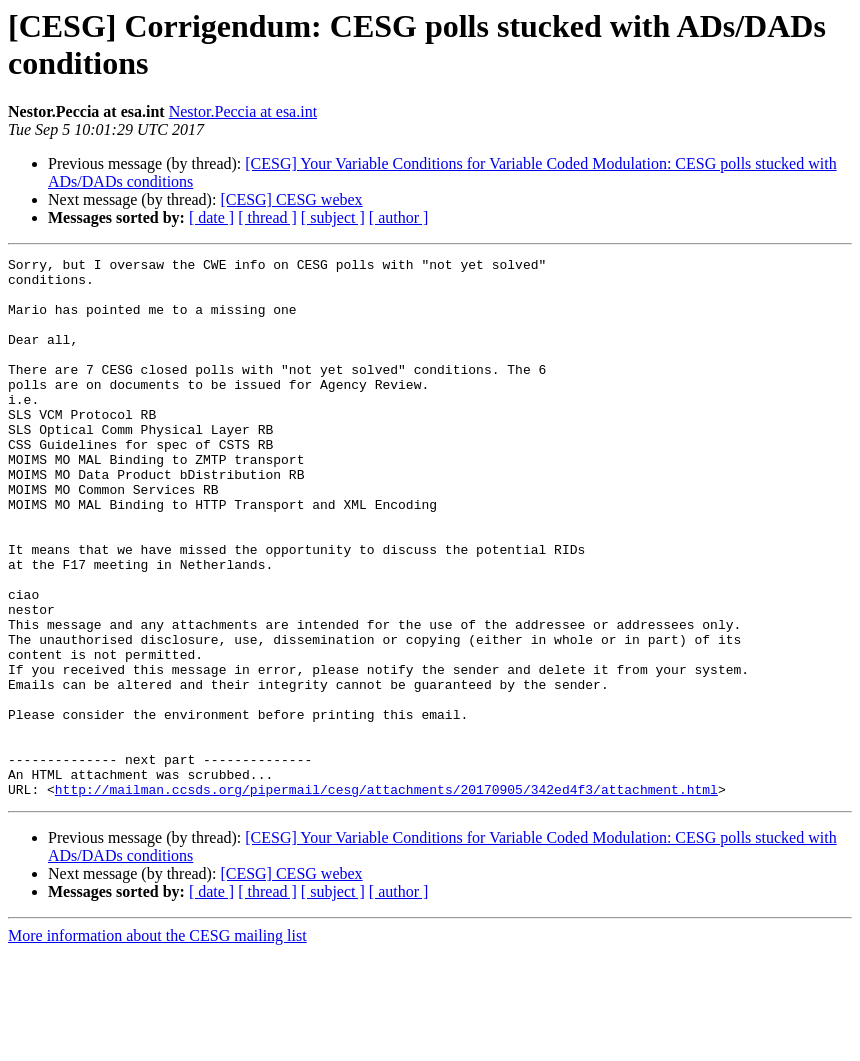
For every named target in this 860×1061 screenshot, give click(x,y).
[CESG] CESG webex (291, 199)
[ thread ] (267, 217)
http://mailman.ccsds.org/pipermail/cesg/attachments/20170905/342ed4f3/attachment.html (386, 897)
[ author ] (399, 217)
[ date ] (211, 217)
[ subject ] (333, 217)
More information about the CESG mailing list (157, 1043)
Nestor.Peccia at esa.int (243, 111)
